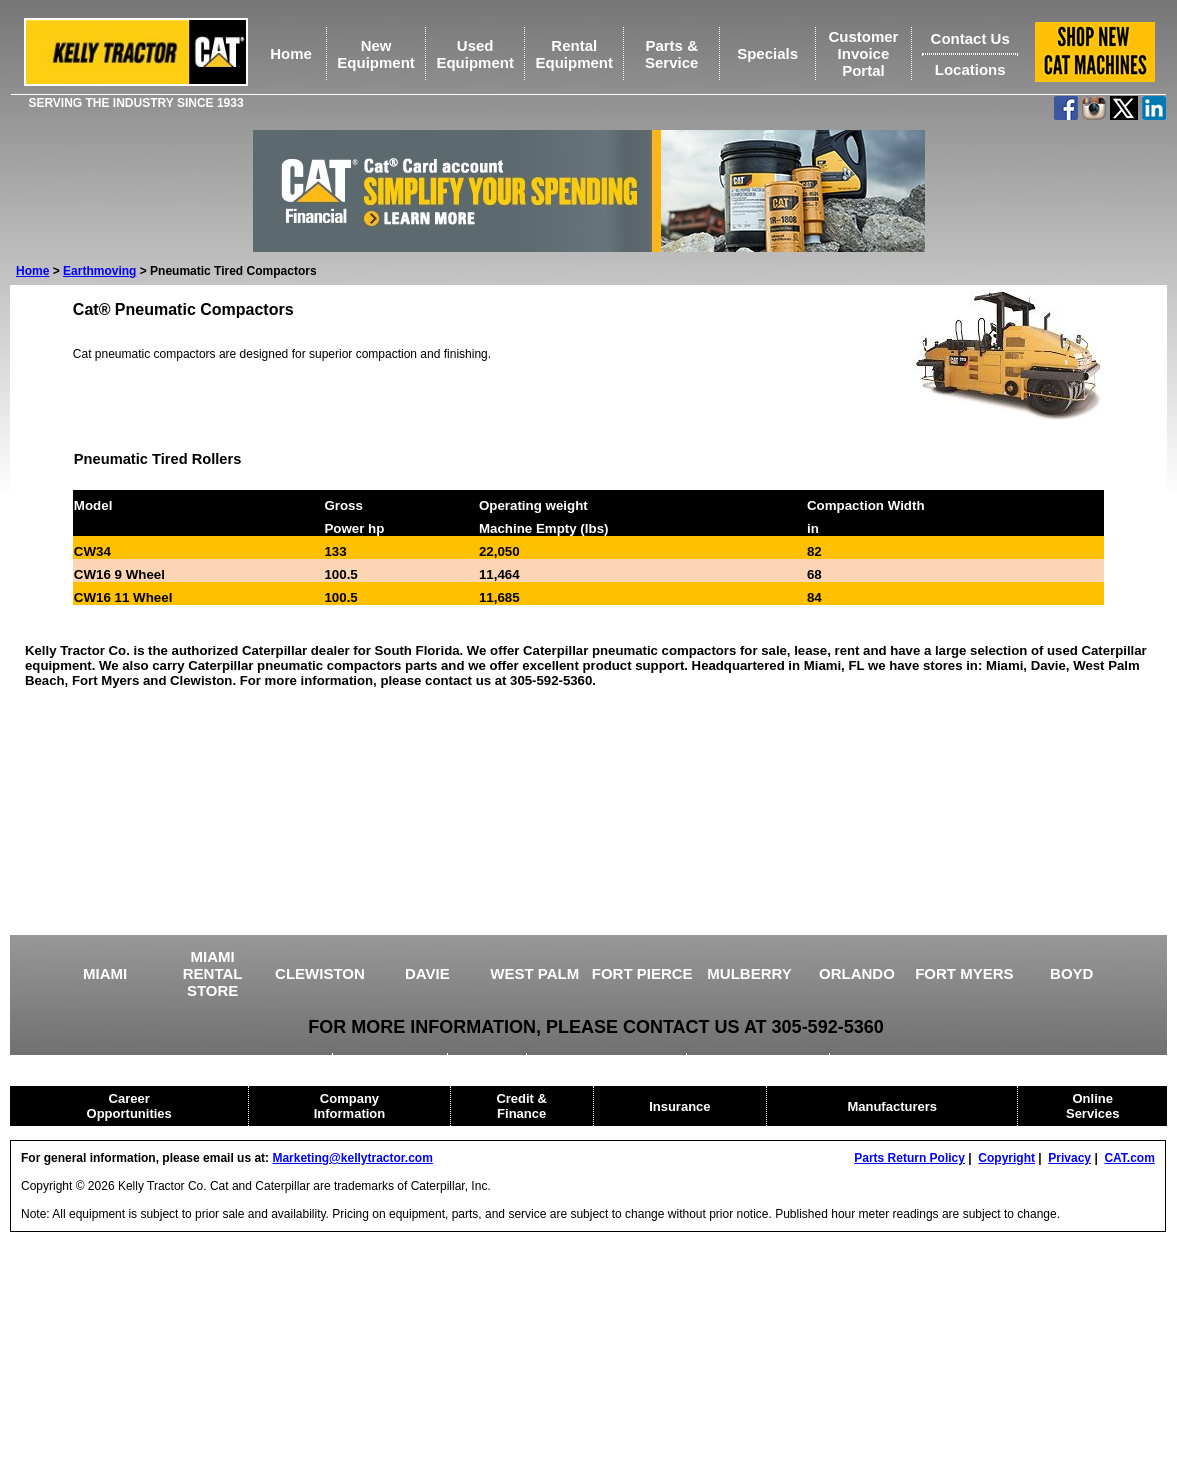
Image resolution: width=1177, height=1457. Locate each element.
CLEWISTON (320, 973)
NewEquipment (376, 54)
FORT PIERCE (642, 973)
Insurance (679, 1106)
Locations (970, 69)
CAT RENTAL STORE (904, 1060)
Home (291, 53)
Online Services (1093, 1106)
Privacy (1069, 1158)
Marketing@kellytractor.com (352, 1158)
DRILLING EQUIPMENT (608, 1060)
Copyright (1006, 1158)
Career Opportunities (129, 1106)
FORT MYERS (964, 973)
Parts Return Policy (909, 1158)
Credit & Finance (521, 1106)
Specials (767, 53)
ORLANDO (857, 973)
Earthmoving (99, 271)
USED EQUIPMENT (266, 1060)
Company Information (350, 1106)
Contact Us (970, 38)
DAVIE (427, 973)
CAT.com (1129, 1158)
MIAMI (105, 973)
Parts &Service (671, 54)
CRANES (489, 1060)
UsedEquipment (475, 54)
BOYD (1071, 973)
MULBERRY (749, 973)
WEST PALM (534, 973)
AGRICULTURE (392, 1060)
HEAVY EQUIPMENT (759, 1060)
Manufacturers (892, 1106)
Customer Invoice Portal (863, 53)
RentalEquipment (574, 54)
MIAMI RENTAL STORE (213, 973)
